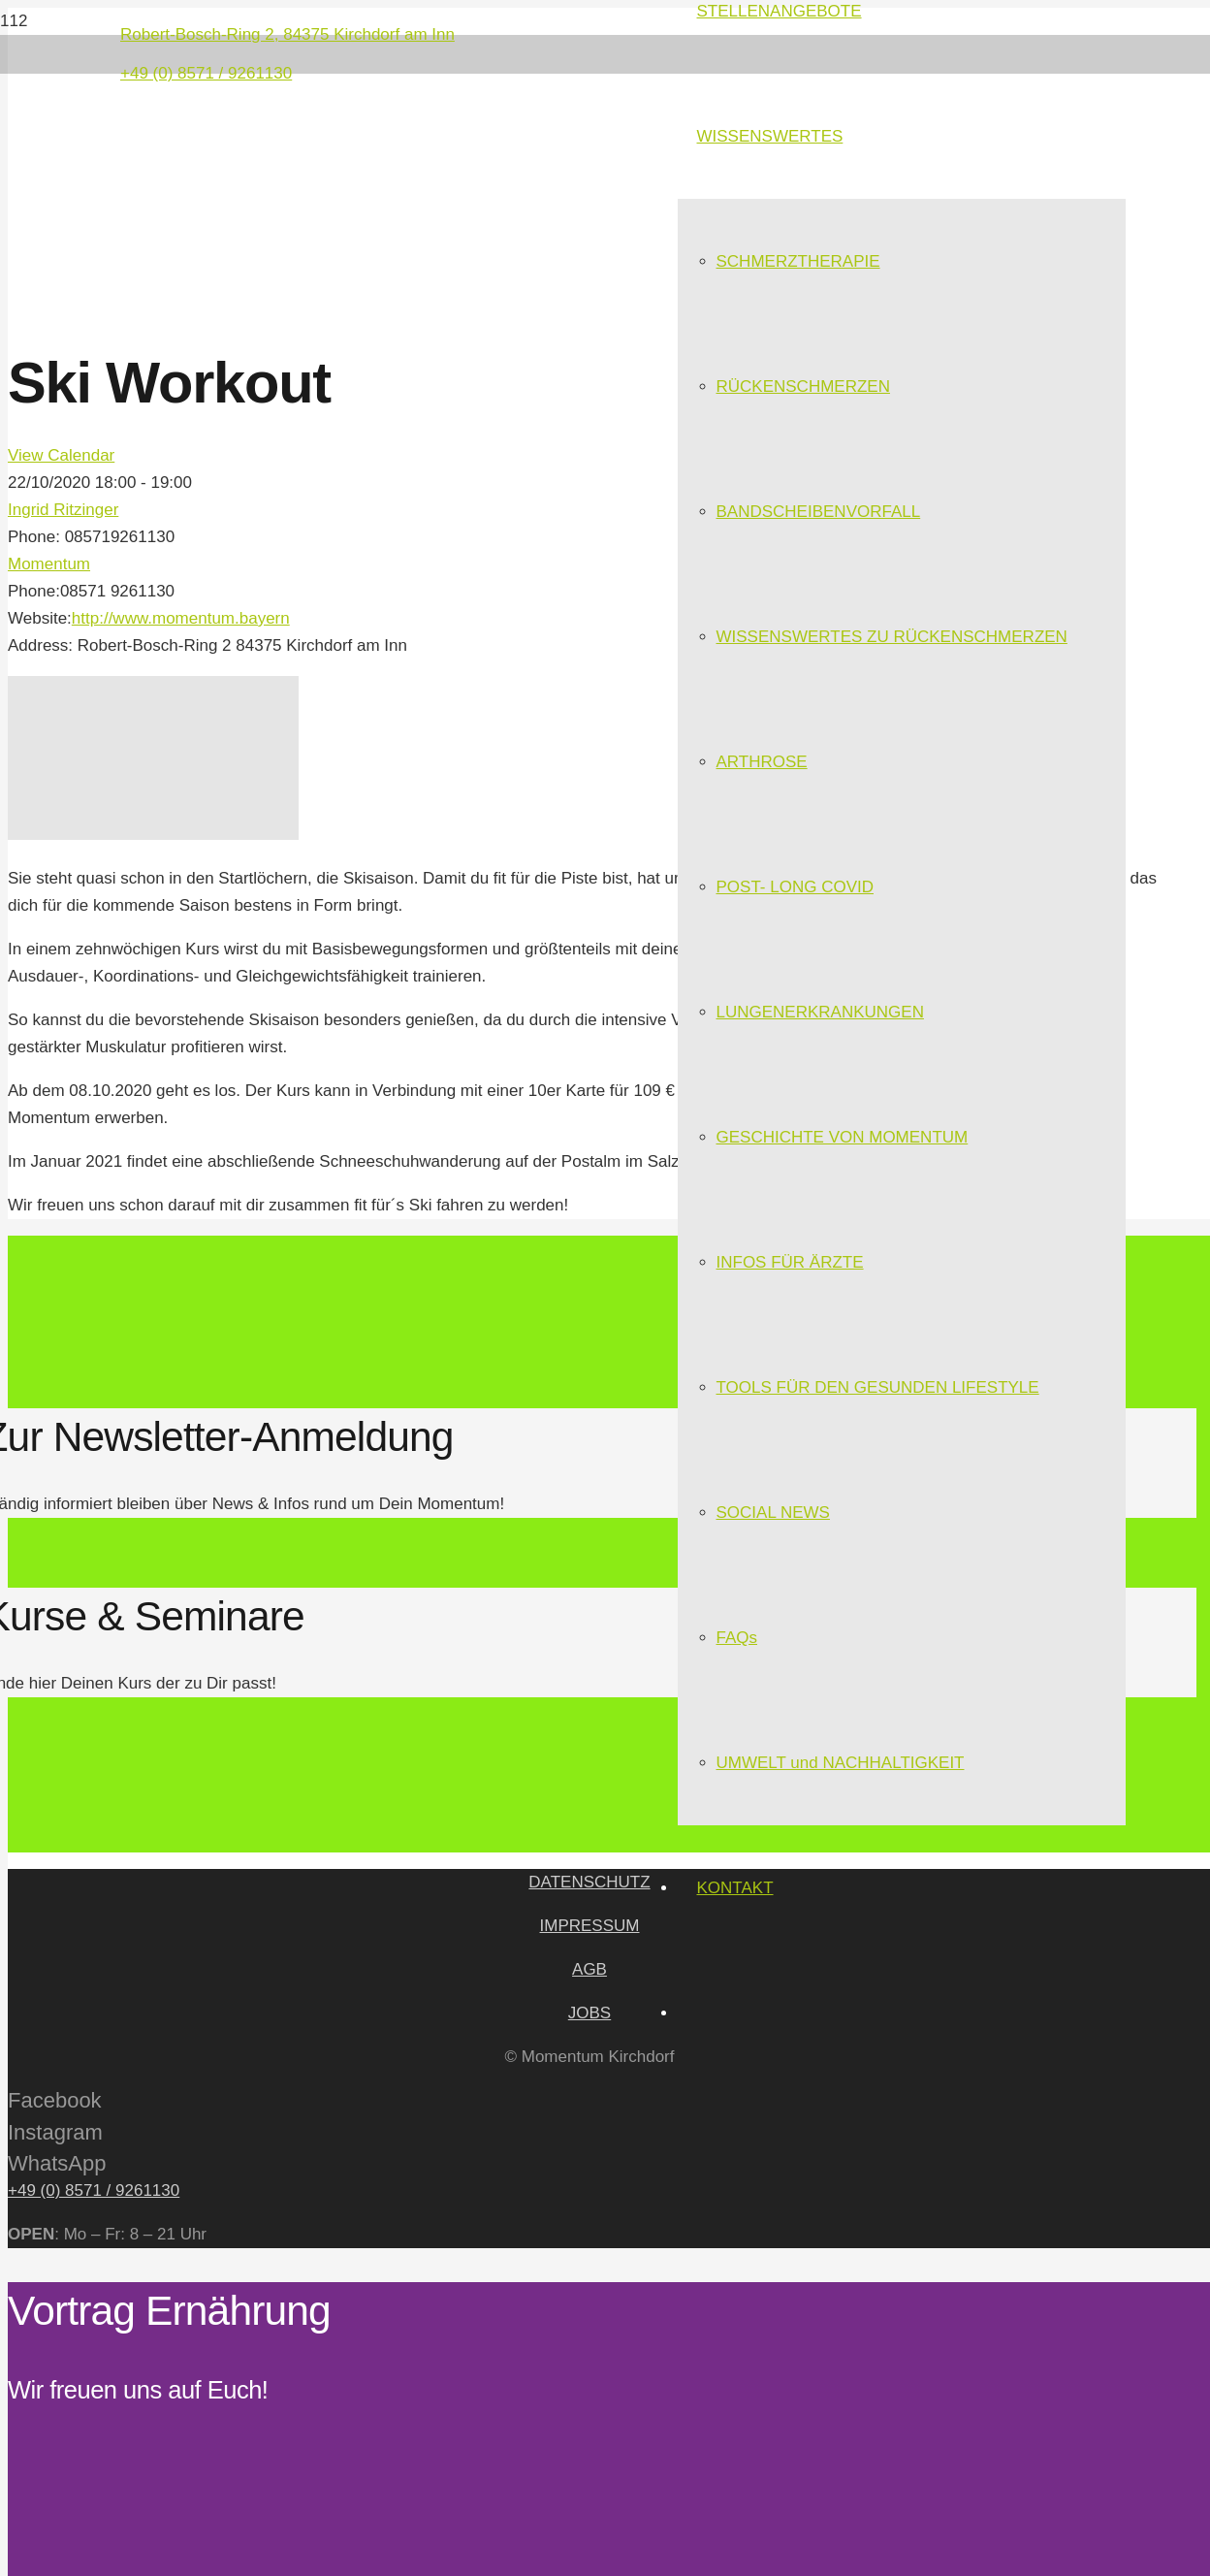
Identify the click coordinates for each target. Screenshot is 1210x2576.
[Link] (332, 213)
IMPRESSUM (590, 1925)
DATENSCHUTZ (589, 1882)
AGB (589, 1969)
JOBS (589, 2013)
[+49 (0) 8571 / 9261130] (589, 2191)
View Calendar (61, 455)
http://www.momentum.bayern (181, 618)
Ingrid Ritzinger (63, 509)
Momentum (49, 564)
